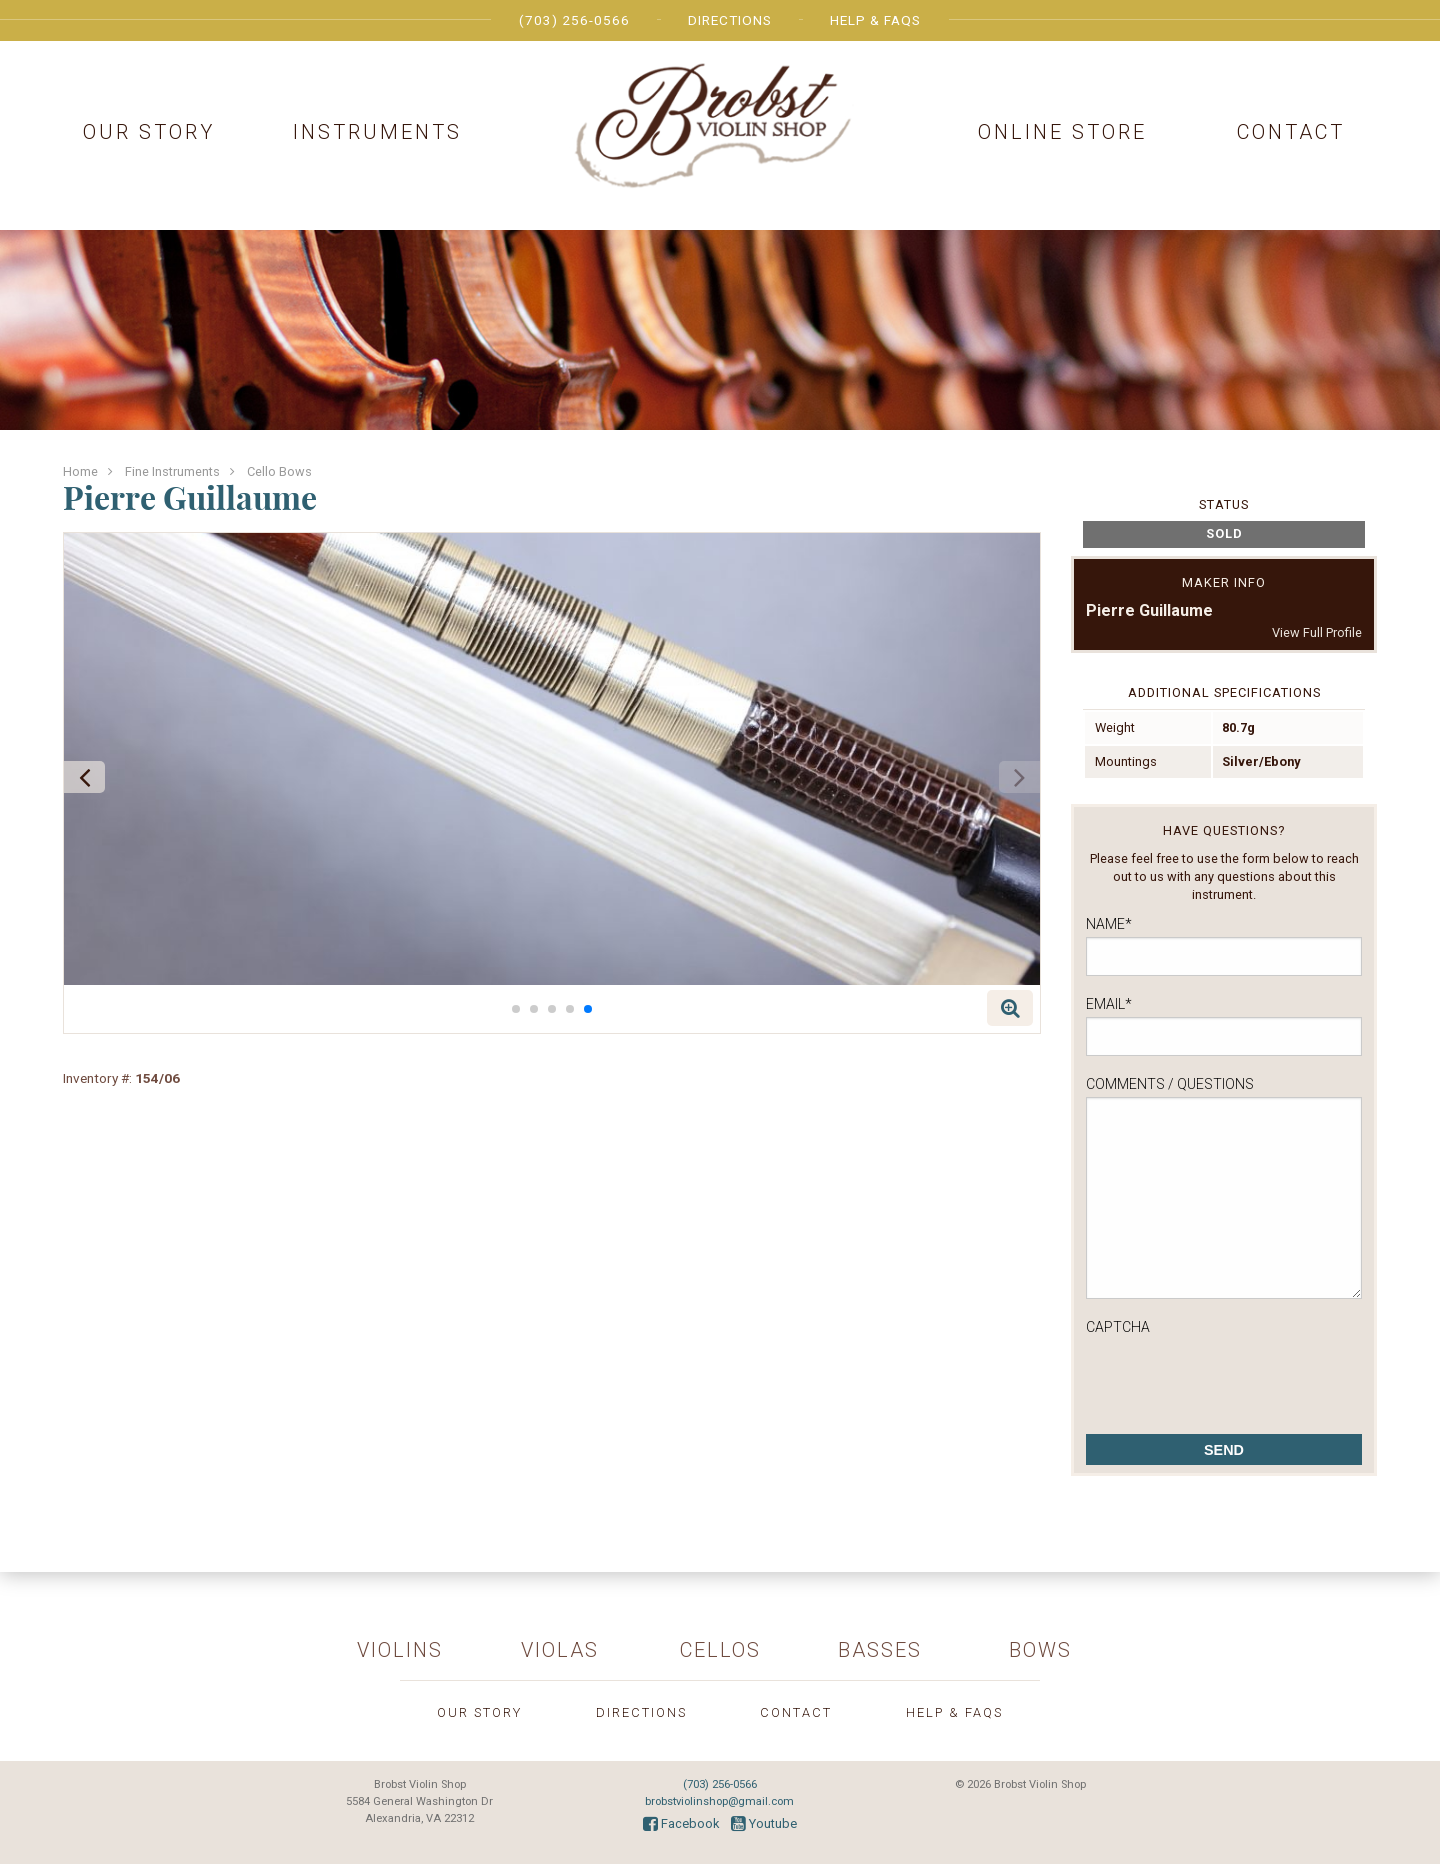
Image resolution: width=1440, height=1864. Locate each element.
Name (1109, 924)
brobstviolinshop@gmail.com (719, 1801)
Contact (1291, 132)
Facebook (681, 1823)
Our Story (149, 132)
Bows (1040, 1650)
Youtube (764, 1823)
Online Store (1062, 132)
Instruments (377, 132)
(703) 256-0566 (574, 20)
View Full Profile (1317, 632)
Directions (730, 20)
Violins (400, 1650)
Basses (880, 1650)
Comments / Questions (1170, 1084)
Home (80, 471)
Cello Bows (279, 471)
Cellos (720, 1650)
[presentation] (1238, 1379)
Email (1109, 1004)
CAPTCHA (1118, 1327)
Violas (560, 1650)
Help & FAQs (875, 20)
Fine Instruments (172, 471)
